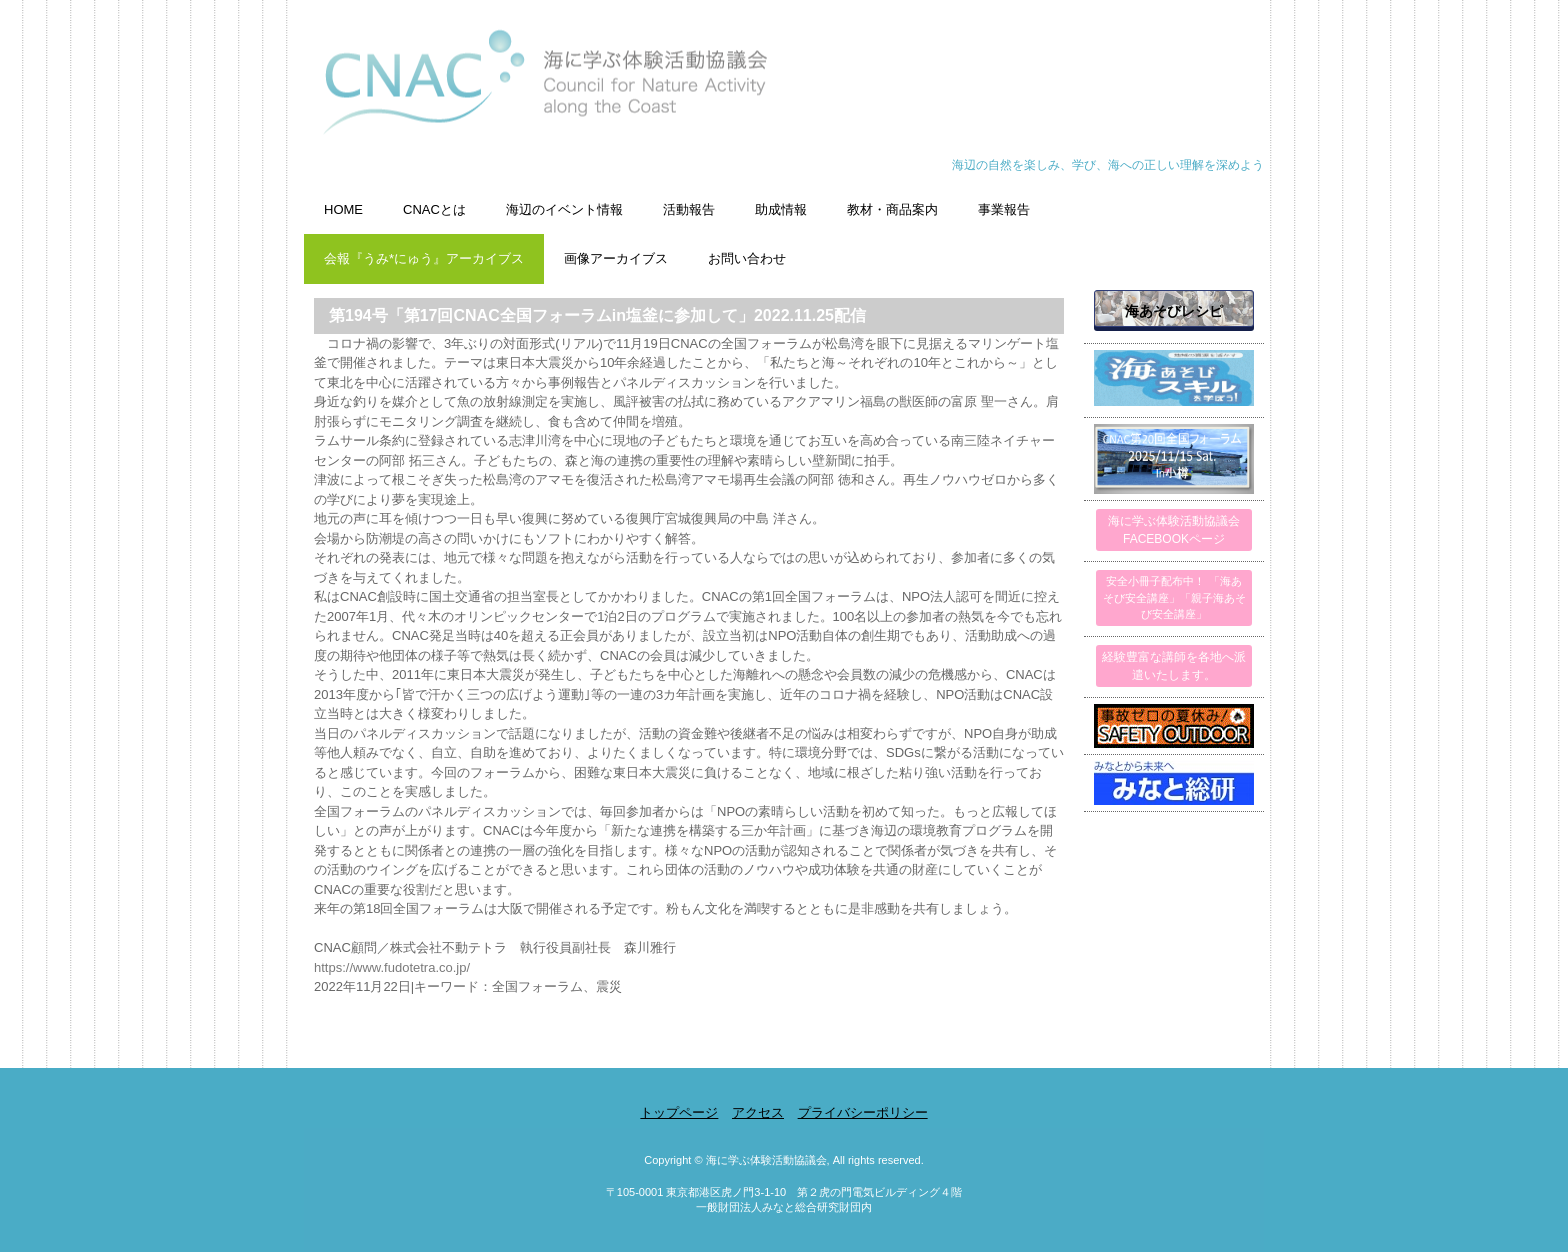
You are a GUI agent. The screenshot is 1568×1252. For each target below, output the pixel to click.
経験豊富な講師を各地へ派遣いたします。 (1174, 666)
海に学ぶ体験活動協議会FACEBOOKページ (1174, 530)
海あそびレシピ (1174, 311)
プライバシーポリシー (863, 1112)
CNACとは (434, 209)
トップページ (679, 1112)
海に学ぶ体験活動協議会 (784, 92)
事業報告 (1004, 209)
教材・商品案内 (892, 209)
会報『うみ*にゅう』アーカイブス (424, 258)
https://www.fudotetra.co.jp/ (392, 967)
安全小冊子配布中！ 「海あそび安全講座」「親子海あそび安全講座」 (1174, 597)
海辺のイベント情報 (564, 209)
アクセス (758, 1112)
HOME (343, 209)
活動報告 (689, 209)
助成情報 (781, 209)
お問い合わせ (747, 258)
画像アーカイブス (616, 258)
